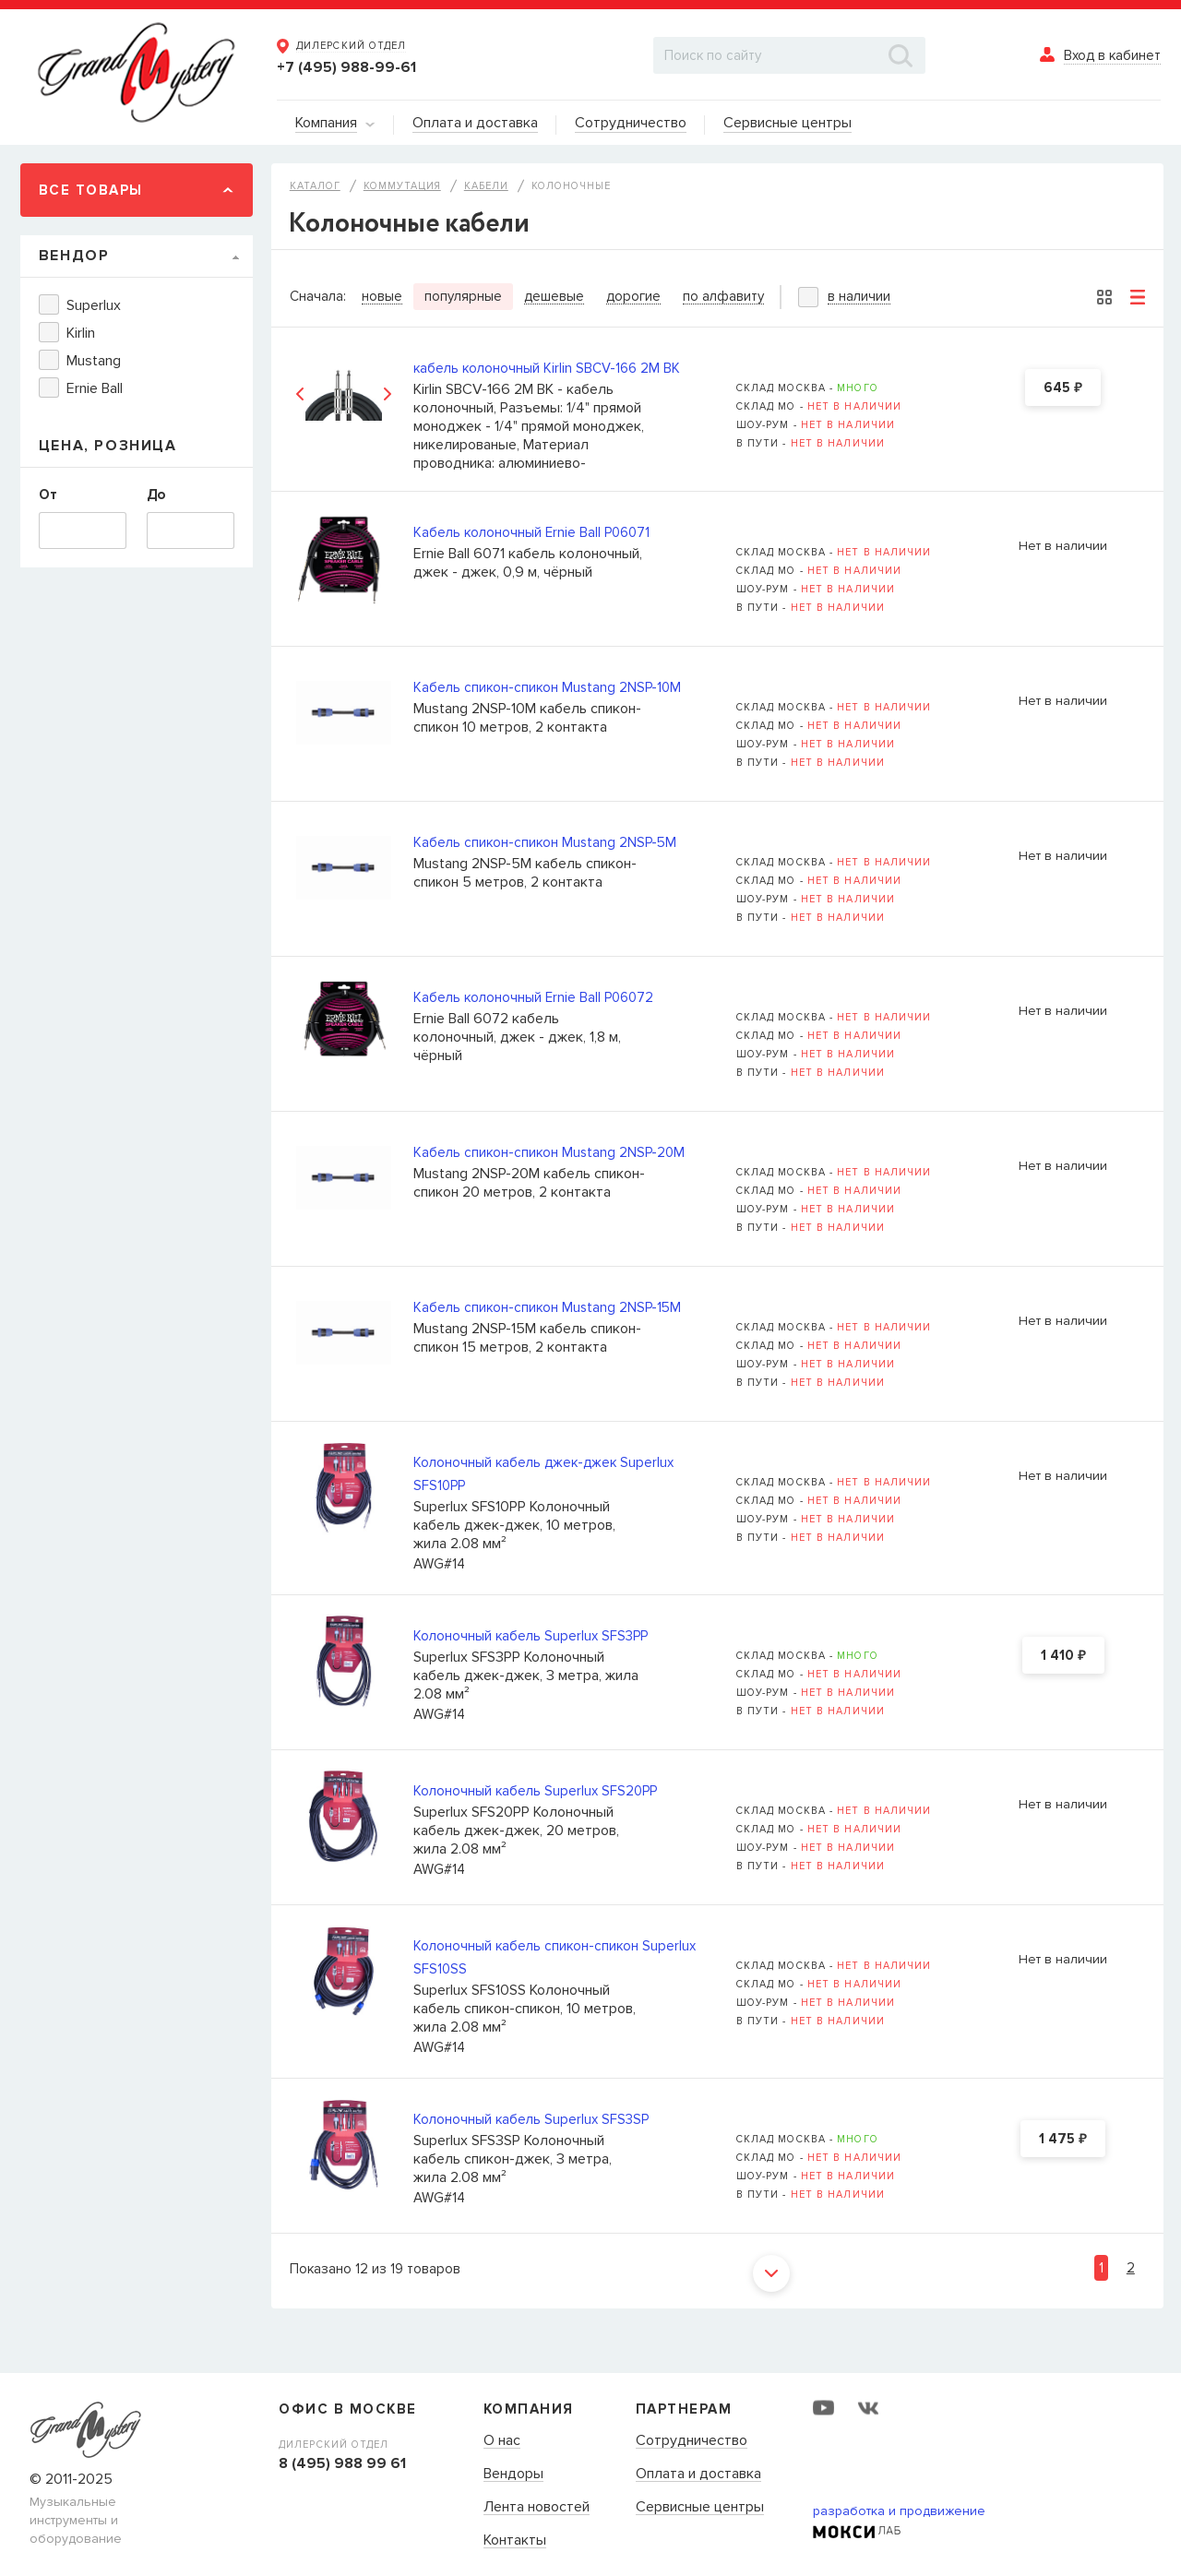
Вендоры (513, 2474)
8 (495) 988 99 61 (342, 2463)
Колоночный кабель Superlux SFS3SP (531, 2119)
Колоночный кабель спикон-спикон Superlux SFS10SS (554, 1957)
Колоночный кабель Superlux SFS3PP (530, 1636)
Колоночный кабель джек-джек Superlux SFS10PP (543, 1474)
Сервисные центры (700, 2507)
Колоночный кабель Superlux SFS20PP (535, 1791)
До (156, 494)
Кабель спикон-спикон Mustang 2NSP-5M (544, 842)
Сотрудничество (691, 2441)
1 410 (1063, 1656)
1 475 (1063, 2139)
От (48, 494)
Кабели (486, 186)
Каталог (315, 186)
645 (1063, 388)
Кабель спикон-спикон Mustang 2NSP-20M (549, 1152)
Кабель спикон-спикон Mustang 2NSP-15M (547, 1307)
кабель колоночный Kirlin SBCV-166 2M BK (546, 368)
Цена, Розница (108, 445)
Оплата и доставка (698, 2474)
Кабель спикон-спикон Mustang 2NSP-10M (547, 687)
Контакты (514, 2541)
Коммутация (402, 186)
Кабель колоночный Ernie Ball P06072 (533, 997)
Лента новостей (536, 2507)
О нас (501, 2441)
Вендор (74, 255)
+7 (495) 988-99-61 (346, 67)
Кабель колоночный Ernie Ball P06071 (531, 532)
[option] (343, 393)
